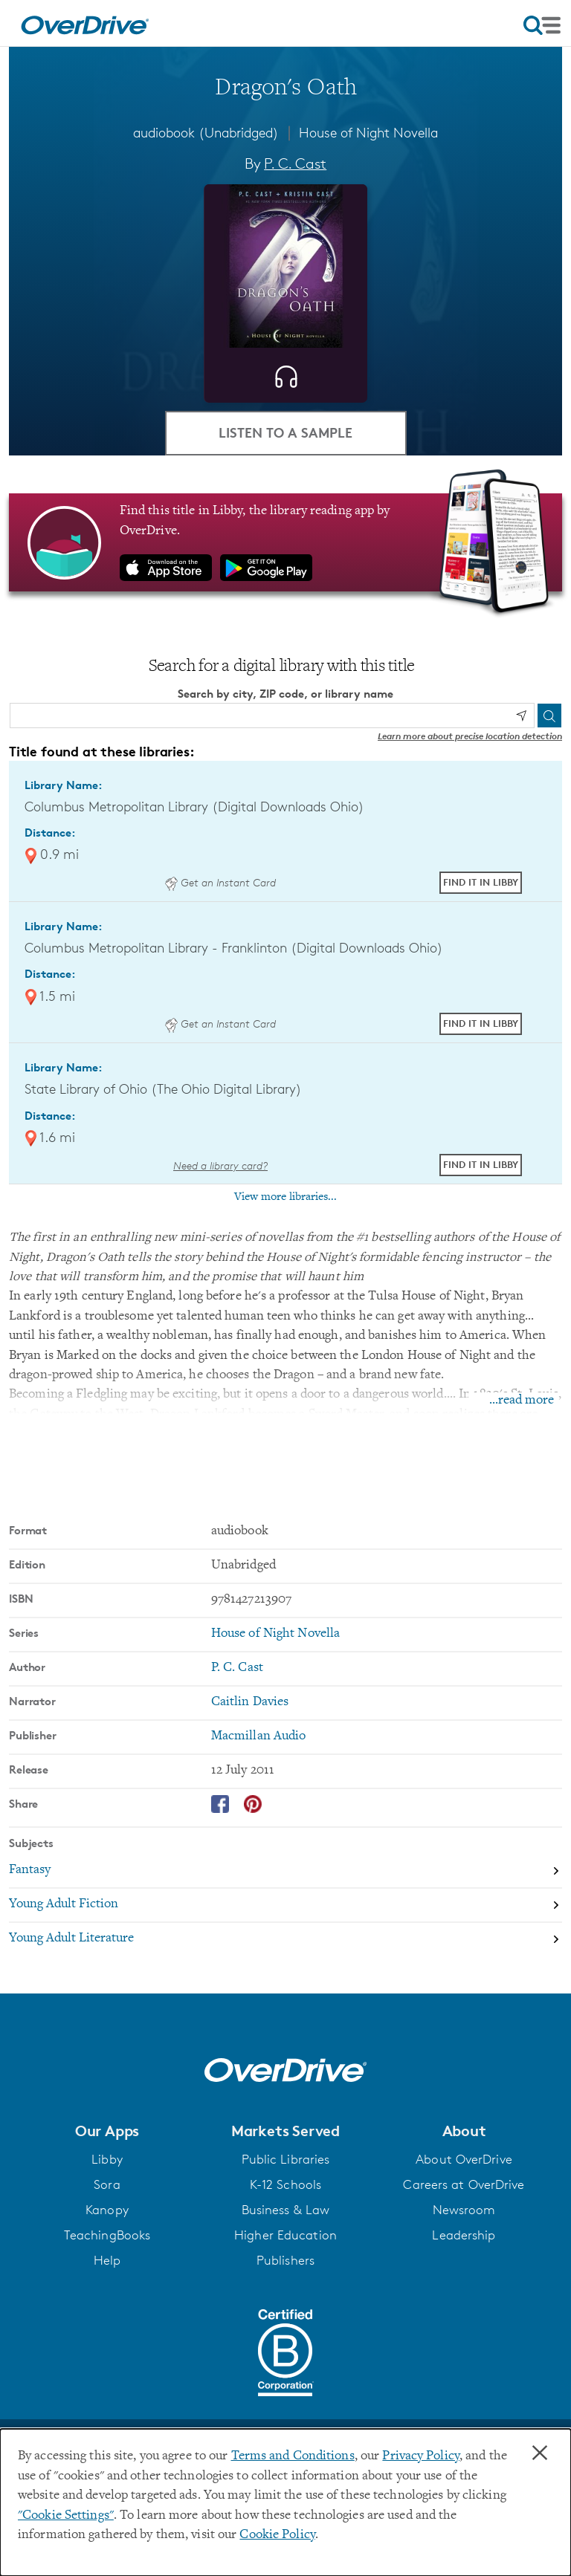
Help (107, 2260)
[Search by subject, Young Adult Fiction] (285, 1906)
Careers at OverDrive (463, 2184)
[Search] (549, 715)
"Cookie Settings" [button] (66, 2516)
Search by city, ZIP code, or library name (285, 694)
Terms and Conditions (293, 2456)
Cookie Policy (276, 2535)
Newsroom (464, 2209)
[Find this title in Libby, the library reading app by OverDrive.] (285, 542)
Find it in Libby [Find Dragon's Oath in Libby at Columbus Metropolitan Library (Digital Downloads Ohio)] (480, 882)
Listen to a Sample (285, 432)
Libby (107, 2159)
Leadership (463, 2235)
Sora (107, 2184)
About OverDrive (464, 2159)
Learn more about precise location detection (470, 736)
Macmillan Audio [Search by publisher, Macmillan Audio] (258, 1736)
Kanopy (107, 2209)
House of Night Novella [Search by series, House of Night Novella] (275, 1634)
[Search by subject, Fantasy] (285, 1872)
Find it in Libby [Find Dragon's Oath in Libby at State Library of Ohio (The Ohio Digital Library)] (480, 1164)
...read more (521, 1400)
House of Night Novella (368, 132)
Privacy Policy (420, 2456)
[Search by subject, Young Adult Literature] (285, 1939)
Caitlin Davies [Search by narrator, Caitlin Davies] (250, 1702)
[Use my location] (521, 715)
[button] (107, 2131)
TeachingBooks (107, 2235)
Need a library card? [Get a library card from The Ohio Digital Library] (220, 1165)
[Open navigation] (542, 25)
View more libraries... (285, 1197)
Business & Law (286, 2209)
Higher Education (285, 2235)
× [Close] (540, 2453)
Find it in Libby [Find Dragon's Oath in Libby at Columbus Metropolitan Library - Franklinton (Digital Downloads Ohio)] (480, 1023)
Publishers (285, 2260)
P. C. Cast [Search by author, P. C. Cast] (295, 163)
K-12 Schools (285, 2184)
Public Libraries (286, 2159)
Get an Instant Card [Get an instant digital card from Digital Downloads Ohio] (220, 882)
